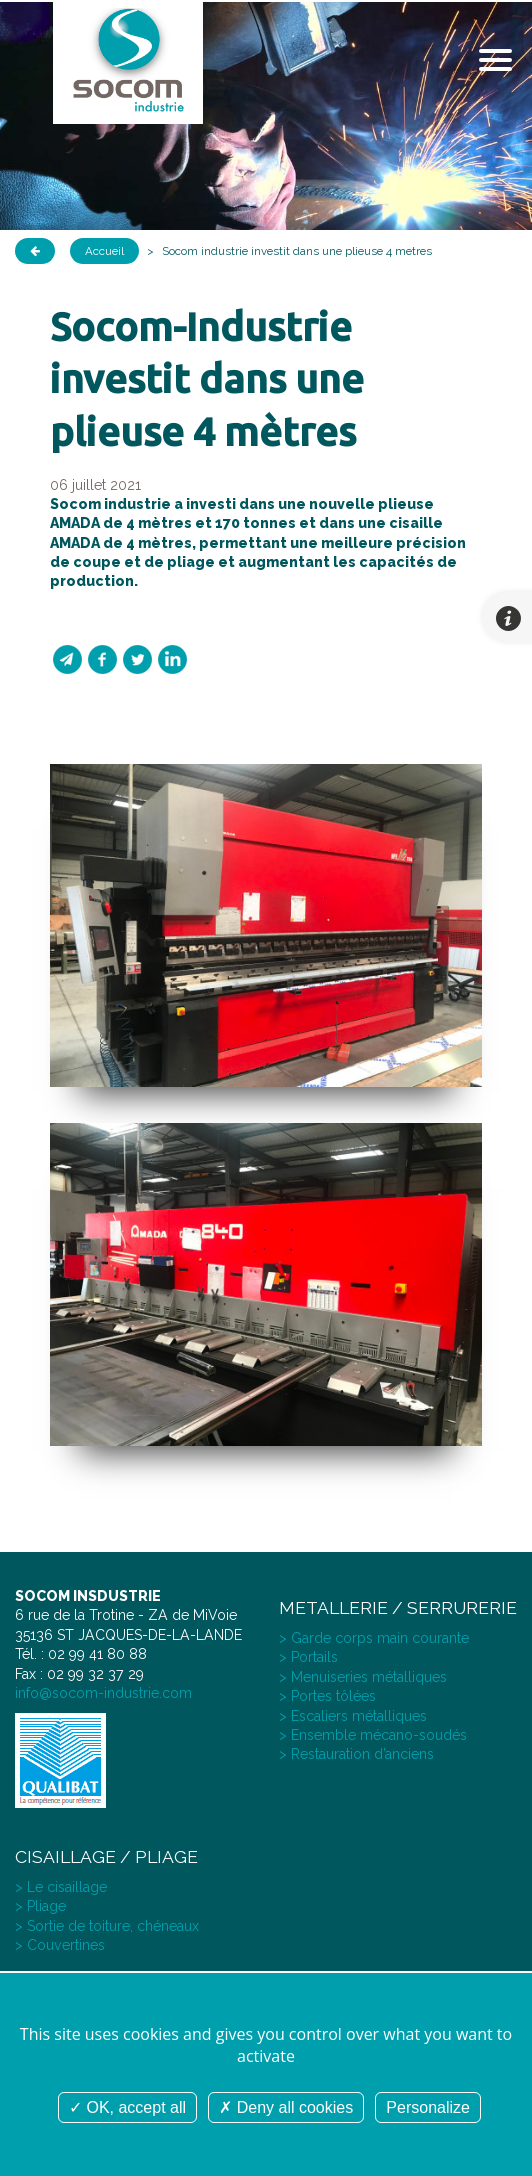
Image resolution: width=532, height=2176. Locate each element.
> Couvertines (60, 1945)
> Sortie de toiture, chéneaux (107, 1926)
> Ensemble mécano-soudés (373, 1735)
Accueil (104, 251)
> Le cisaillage (61, 1887)
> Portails (308, 1657)
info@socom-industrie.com (103, 1693)
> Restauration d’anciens (356, 1754)
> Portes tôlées (327, 1696)
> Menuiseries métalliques (363, 1677)
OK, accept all (127, 2107)
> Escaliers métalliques (353, 1716)
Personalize (428, 2107)
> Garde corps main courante (374, 1638)
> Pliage (40, 1906)
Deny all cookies (286, 2107)
